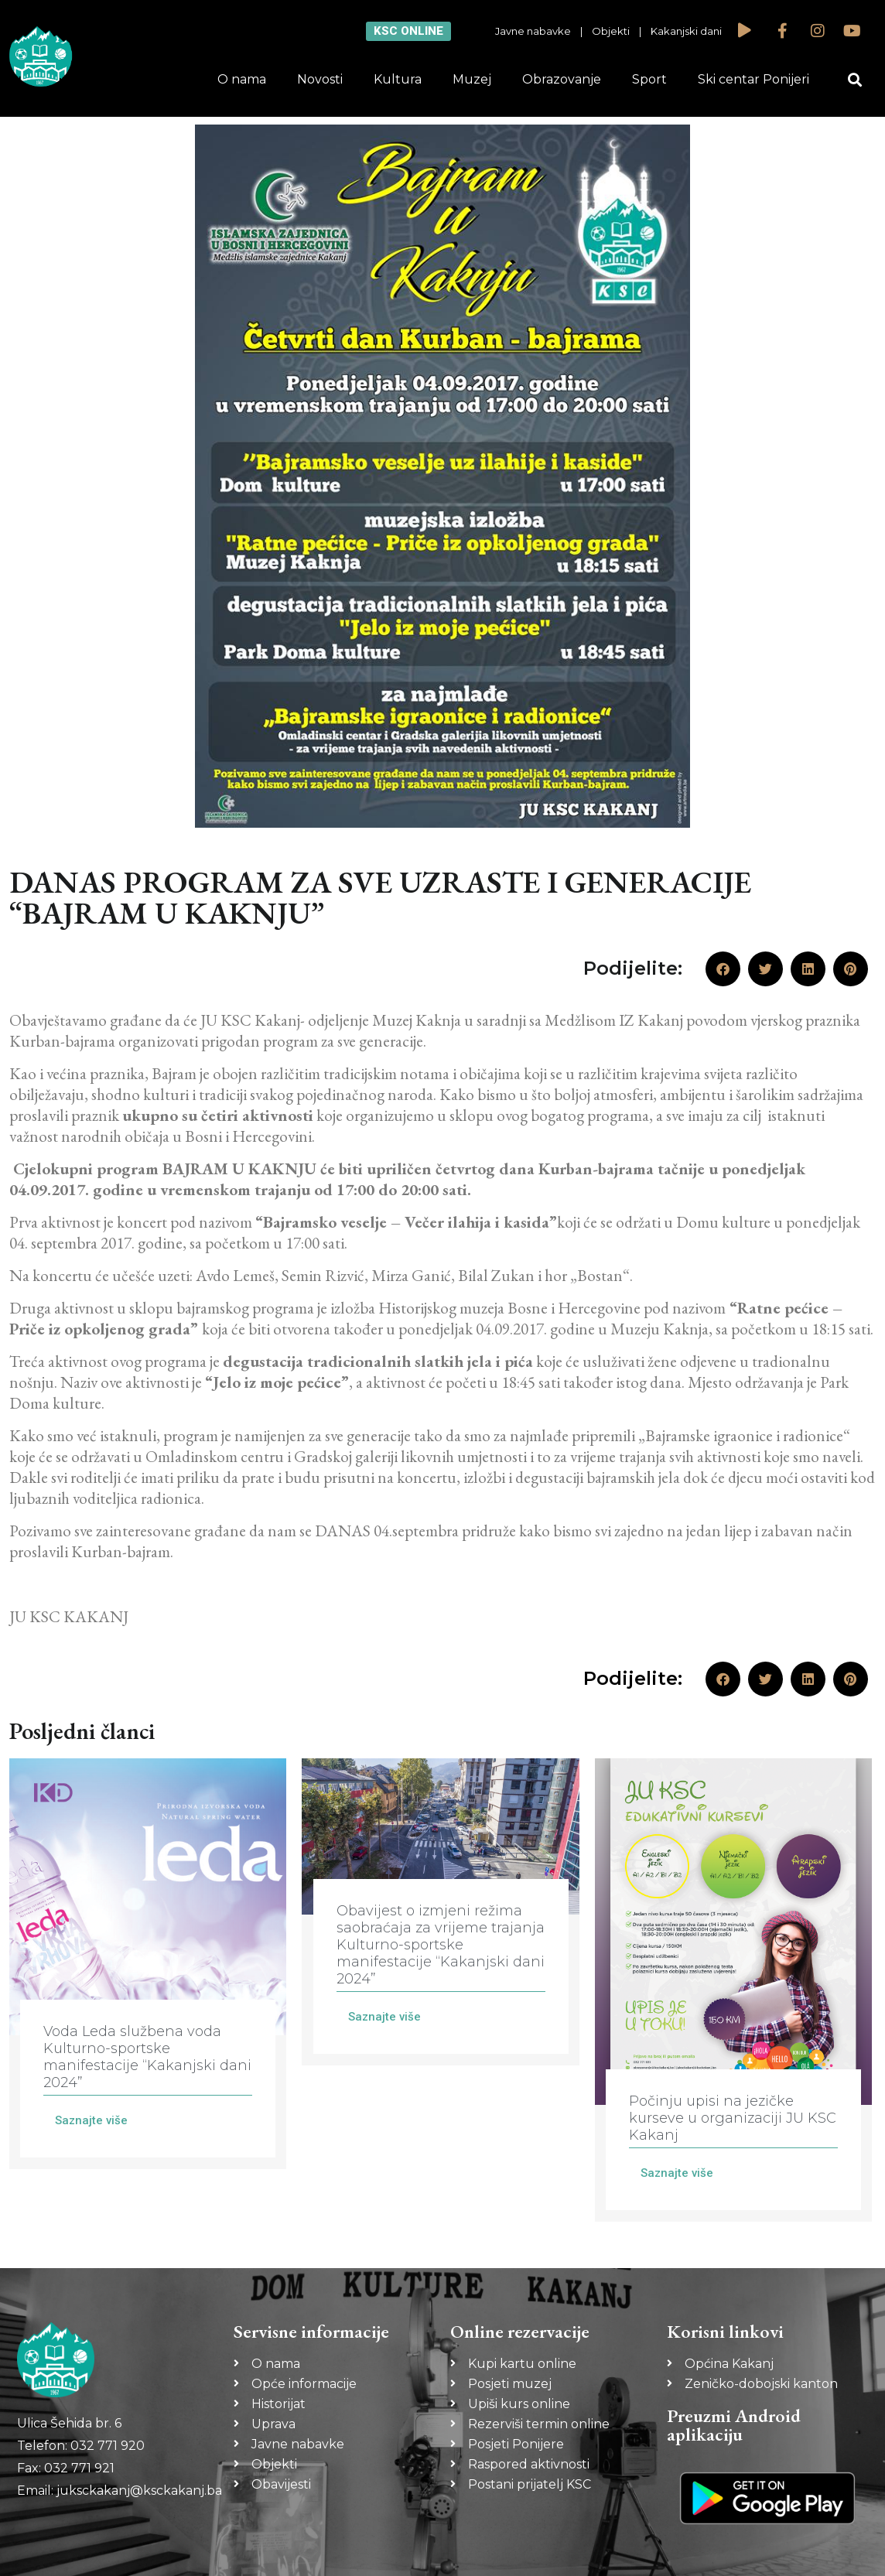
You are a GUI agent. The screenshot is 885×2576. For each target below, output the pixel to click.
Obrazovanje (561, 79)
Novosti (320, 79)
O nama (241, 79)
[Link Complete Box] (147, 1963)
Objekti (610, 31)
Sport (649, 79)
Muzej (472, 79)
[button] (855, 80)
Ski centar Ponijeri (753, 79)
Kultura (398, 79)
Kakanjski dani (686, 31)
